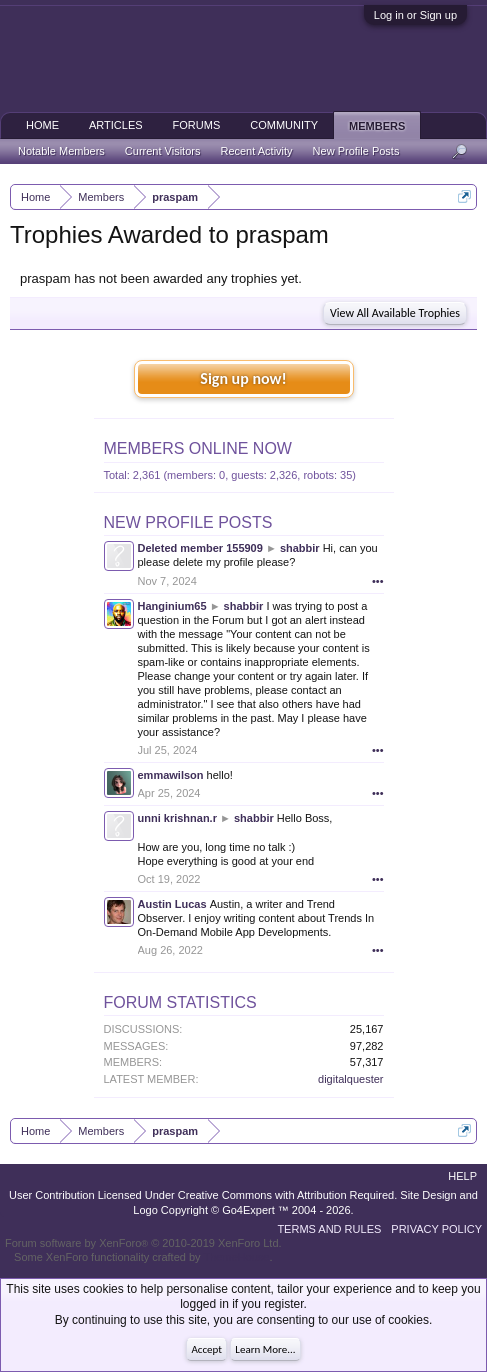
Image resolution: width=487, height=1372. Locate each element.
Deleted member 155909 (200, 548)
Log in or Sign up (415, 15)
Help (462, 1176)
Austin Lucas (172, 904)
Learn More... (265, 1349)
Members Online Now (198, 448)
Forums (197, 125)
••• (378, 581)
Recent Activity (256, 151)
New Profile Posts (188, 522)
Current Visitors (163, 151)
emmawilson (171, 775)
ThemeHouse (236, 1257)
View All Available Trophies (395, 313)
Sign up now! (243, 378)
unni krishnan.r (177, 818)
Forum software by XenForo (143, 1243)
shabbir (300, 548)
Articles (116, 125)
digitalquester (350, 1079)
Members (377, 126)
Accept (206, 1349)
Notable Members (61, 151)
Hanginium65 (172, 606)
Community (284, 125)
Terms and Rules (329, 1229)
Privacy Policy (436, 1229)
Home (42, 125)
